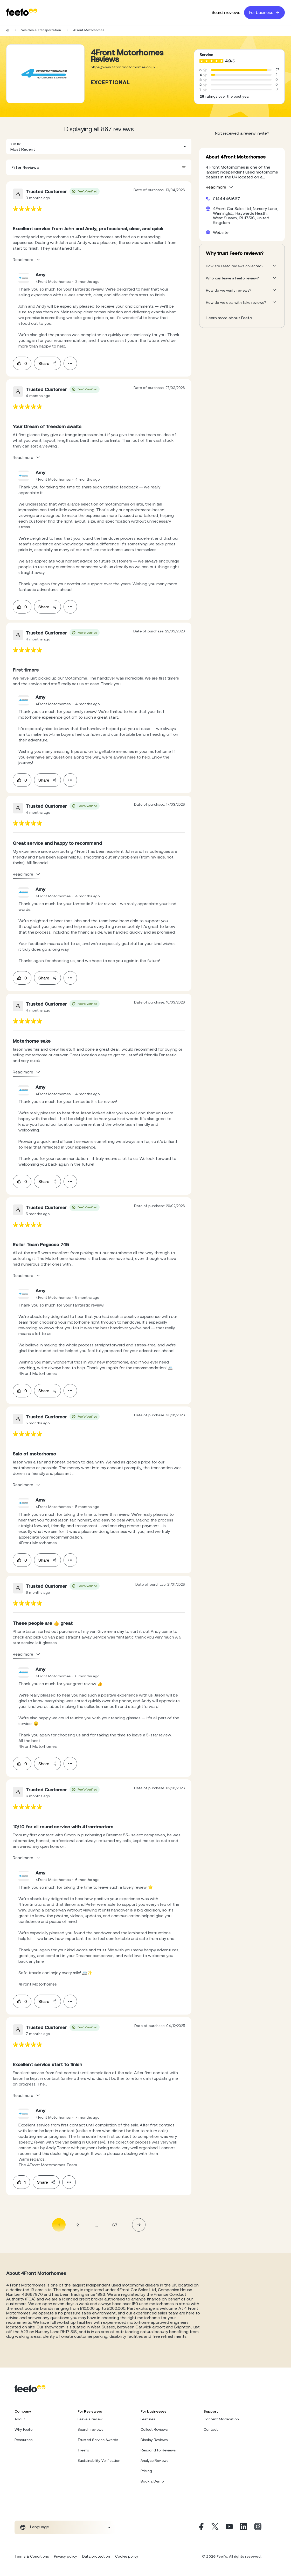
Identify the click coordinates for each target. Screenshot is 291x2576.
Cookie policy (126, 2556)
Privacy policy (65, 2556)
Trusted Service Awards (98, 2440)
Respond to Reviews (158, 2450)
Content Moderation (221, 2419)
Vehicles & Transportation (41, 30)
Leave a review (90, 2419)
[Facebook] (200, 2527)
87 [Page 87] (114, 2225)
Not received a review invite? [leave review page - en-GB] (242, 133)
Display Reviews (154, 2440)
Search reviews (226, 12)
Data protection (96, 2556)
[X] (215, 2527)
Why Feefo (24, 2429)
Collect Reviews (154, 2429)
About (20, 2419)
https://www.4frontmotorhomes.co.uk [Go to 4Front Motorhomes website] (123, 67)
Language (39, 2527)
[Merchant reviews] (45, 74)
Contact (211, 2429)
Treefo (83, 2450)
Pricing (146, 2471)
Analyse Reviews (154, 2460)
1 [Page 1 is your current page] (59, 2225)
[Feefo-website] (21, 13)
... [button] (96, 2225)
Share (47, 363)
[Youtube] (229, 2527)
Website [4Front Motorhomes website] (220, 232)
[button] (98, 146)
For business (264, 12)
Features (148, 2419)
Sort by (15, 144)
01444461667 (226, 198)
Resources (23, 2440)
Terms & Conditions (32, 2556)
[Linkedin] (243, 2527)
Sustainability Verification (99, 2460)
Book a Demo (152, 2481)
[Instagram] (257, 2527)
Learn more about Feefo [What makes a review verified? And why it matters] (229, 317)
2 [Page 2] (78, 2225)
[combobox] (98, 146)
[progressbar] (239, 70)
